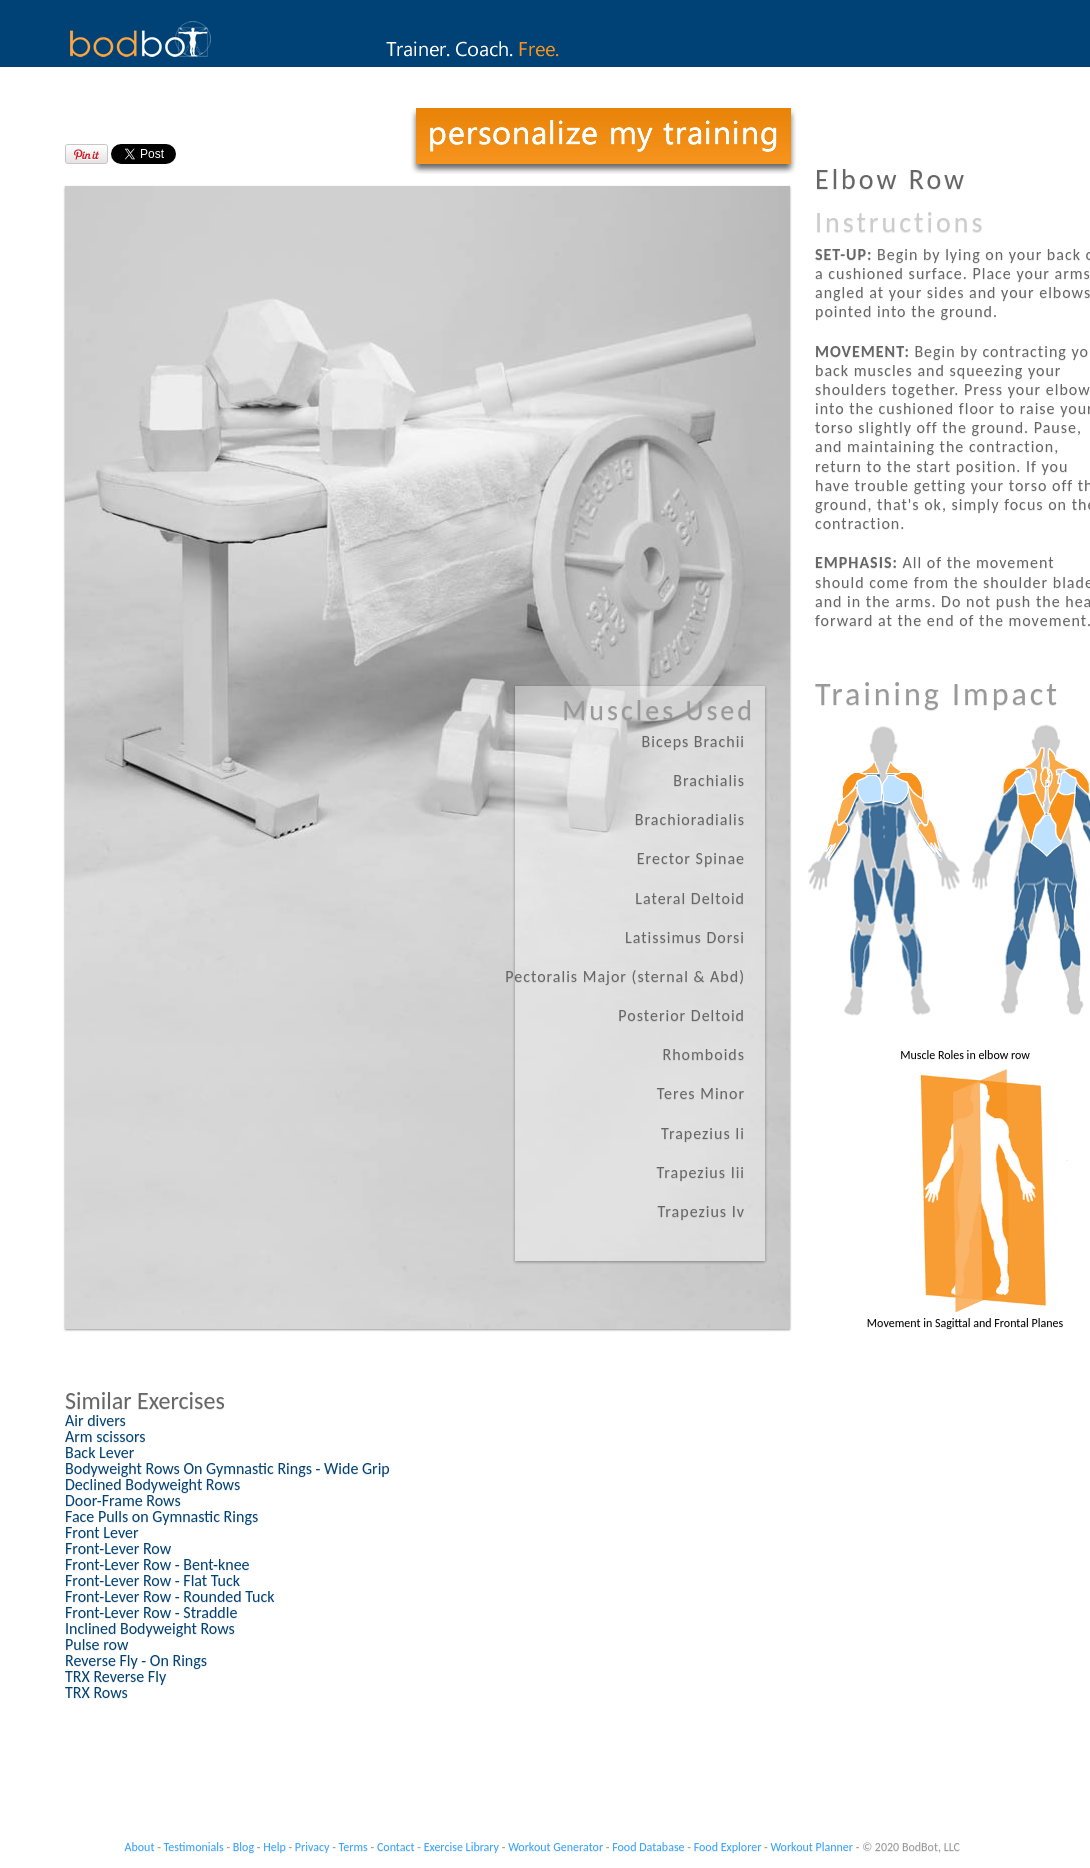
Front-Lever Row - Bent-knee (157, 1564)
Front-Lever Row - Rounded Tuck (170, 1596)
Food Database (648, 1847)
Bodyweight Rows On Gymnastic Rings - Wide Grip (227, 1468)
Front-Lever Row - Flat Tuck (152, 1580)
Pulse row (96, 1644)
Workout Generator (555, 1847)
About (140, 1847)
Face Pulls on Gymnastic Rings (161, 1516)
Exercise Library (461, 1847)
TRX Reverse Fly (115, 1676)
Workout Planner (811, 1847)
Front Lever (102, 1532)
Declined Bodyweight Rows (152, 1484)
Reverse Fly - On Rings (136, 1660)
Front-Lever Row (118, 1548)
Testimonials (194, 1847)
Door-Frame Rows (123, 1500)
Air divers (95, 1420)
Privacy (312, 1847)
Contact (396, 1847)
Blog (243, 1847)
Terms (353, 1847)
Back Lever (99, 1452)
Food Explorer (728, 1847)
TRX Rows (96, 1692)
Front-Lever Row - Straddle (151, 1612)
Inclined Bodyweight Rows (150, 1628)
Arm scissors (105, 1436)
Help (274, 1847)
